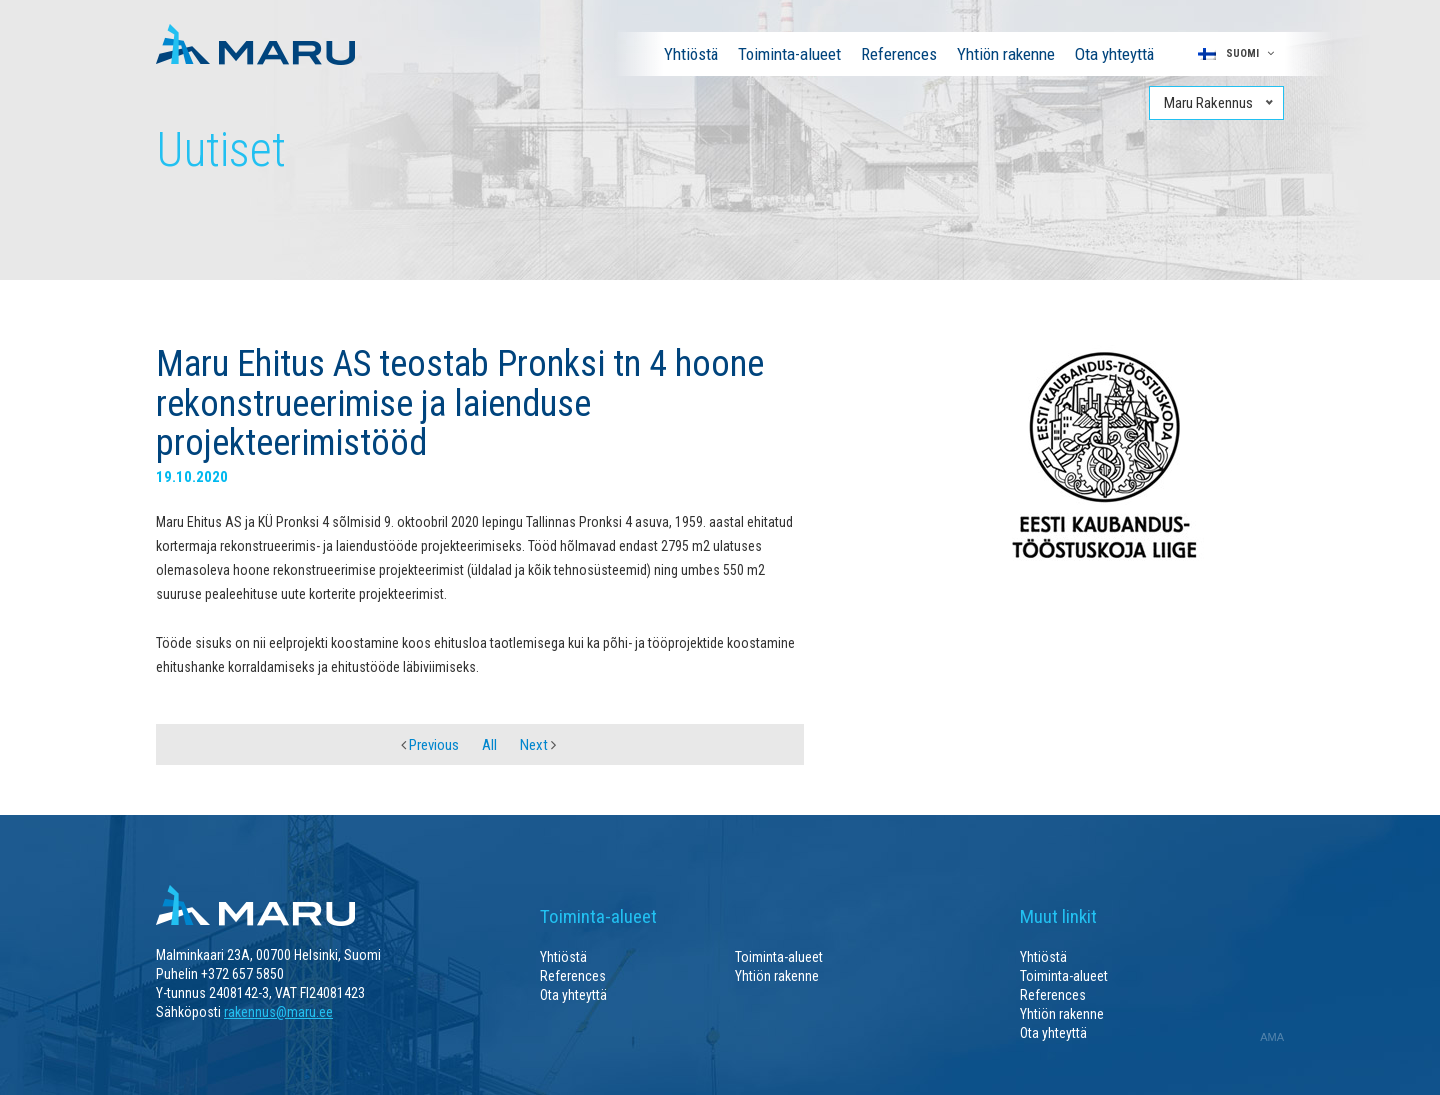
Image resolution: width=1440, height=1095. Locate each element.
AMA (1272, 1037)
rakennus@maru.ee (278, 1012)
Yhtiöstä (691, 54)
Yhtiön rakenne (1006, 54)
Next (538, 745)
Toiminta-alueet (789, 54)
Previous (430, 745)
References (899, 54)
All (489, 745)
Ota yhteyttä (1114, 54)
